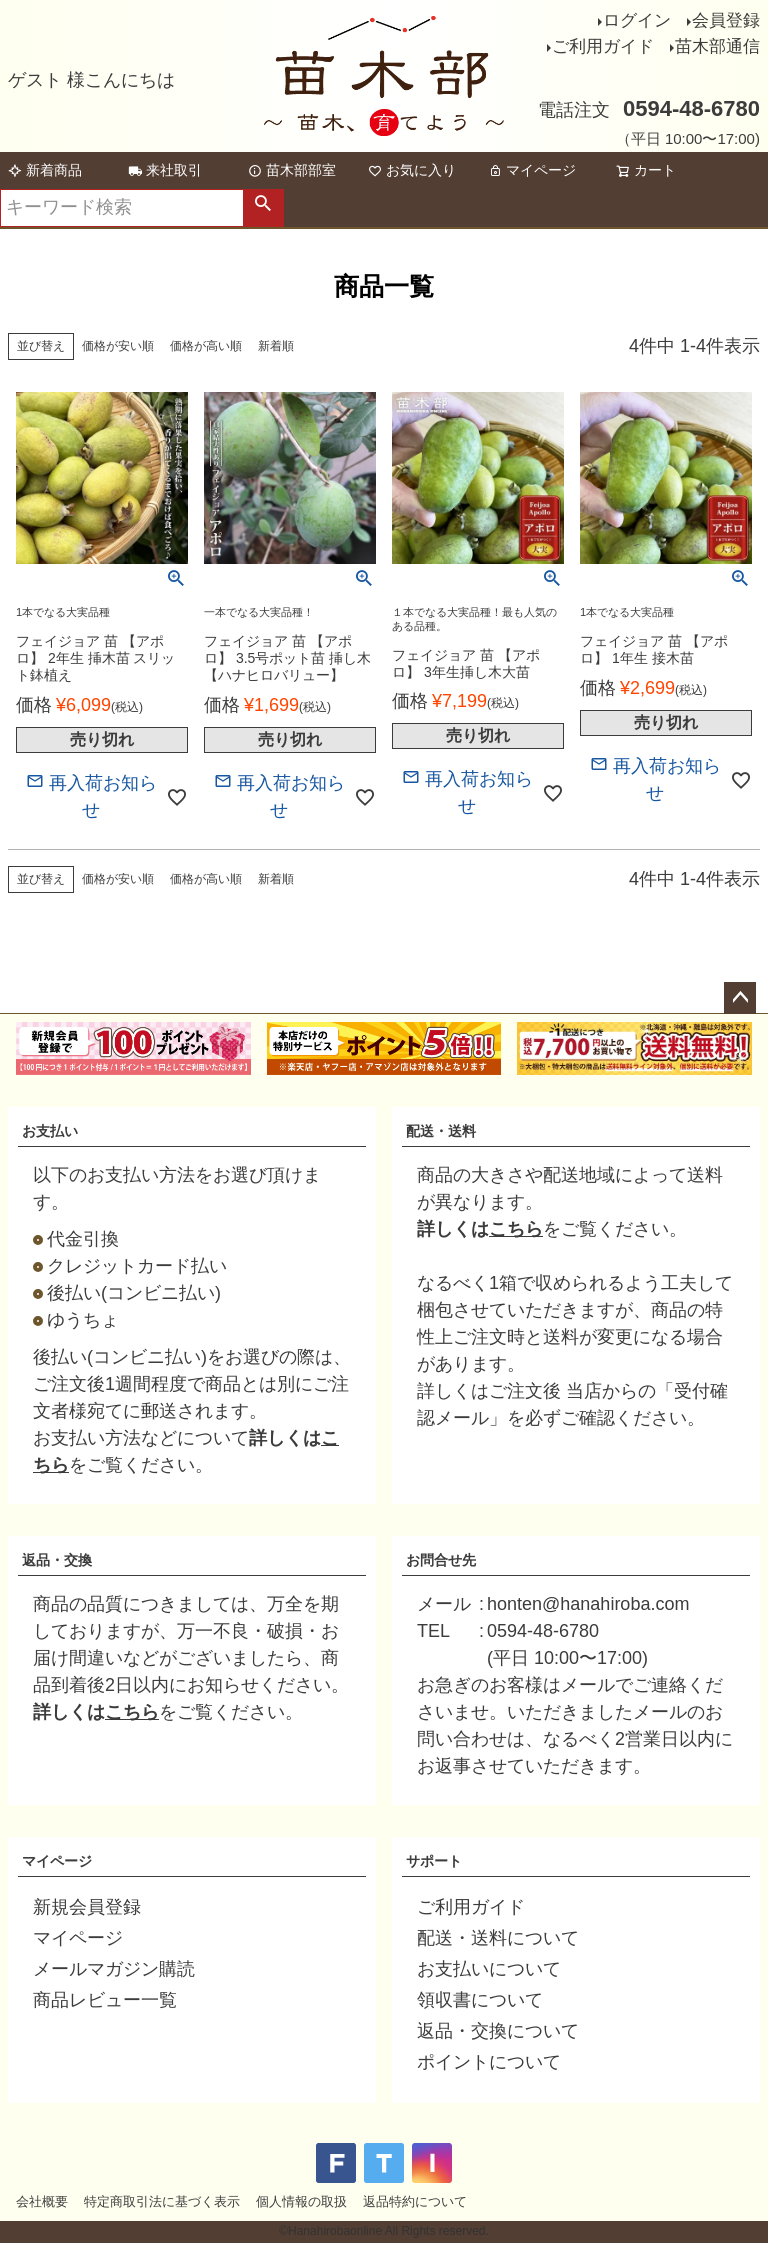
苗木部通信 (717, 46)
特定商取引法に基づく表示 (162, 2201)
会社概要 (42, 2201)
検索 (263, 208)
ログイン (637, 20)
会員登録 (726, 20)
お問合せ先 (441, 1560)
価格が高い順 (206, 346)
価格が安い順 (118, 346)
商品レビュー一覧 (105, 2000)
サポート (434, 1861)
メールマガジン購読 (114, 1969)
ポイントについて (489, 2062)
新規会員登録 (87, 1907)
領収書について (480, 2000)
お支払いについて (489, 1969)
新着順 (276, 346)
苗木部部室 (292, 170)
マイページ (532, 170)
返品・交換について (498, 2031)
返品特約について (415, 2201)
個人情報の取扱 (301, 2201)
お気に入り (412, 170)
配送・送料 (441, 1131)
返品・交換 (57, 1560)
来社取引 (165, 170)
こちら (516, 1229)
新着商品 (45, 170)
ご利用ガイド (603, 46)
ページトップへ (740, 998)
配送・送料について (498, 1938)
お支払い (50, 1131)
